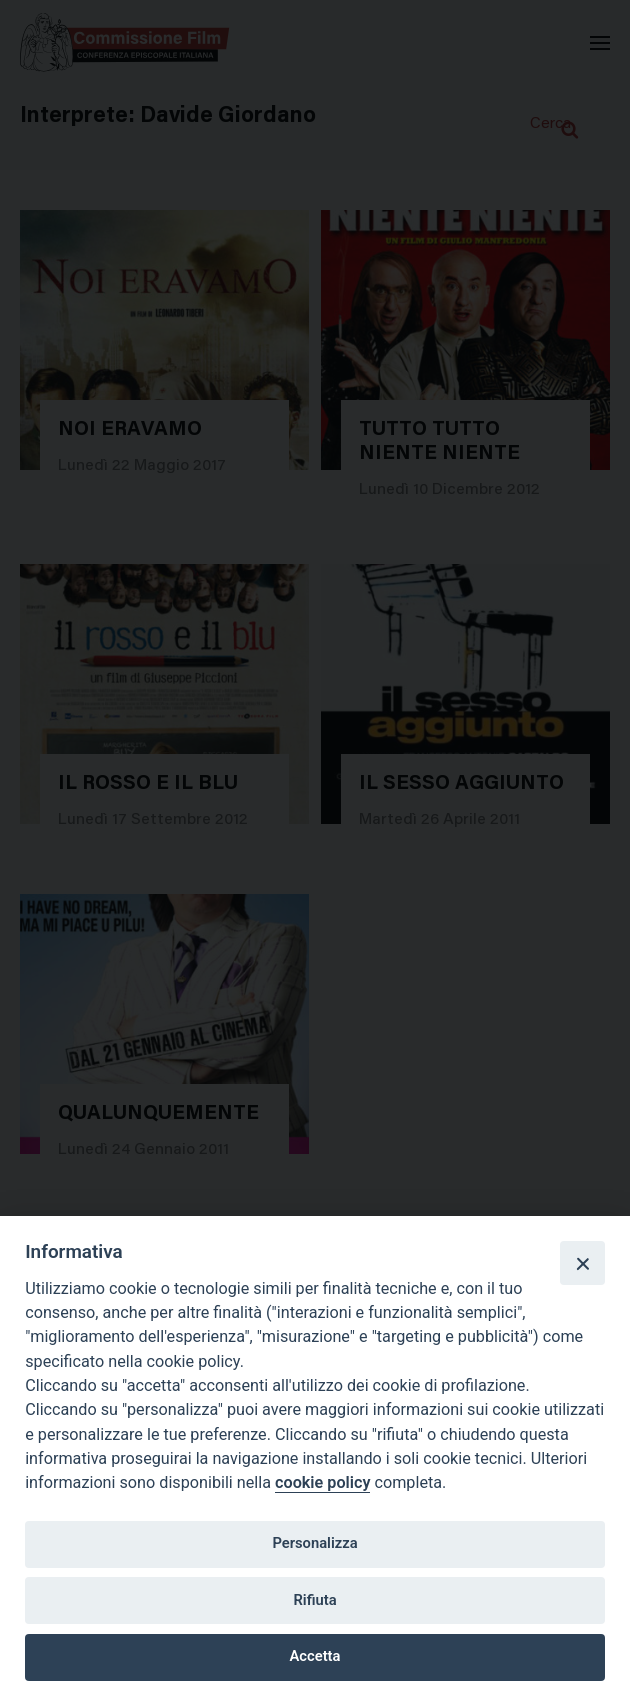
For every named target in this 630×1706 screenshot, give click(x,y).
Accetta (315, 1656)
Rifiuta (314, 1600)
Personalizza (314, 1543)
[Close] (582, 1263)
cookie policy (322, 1482)
